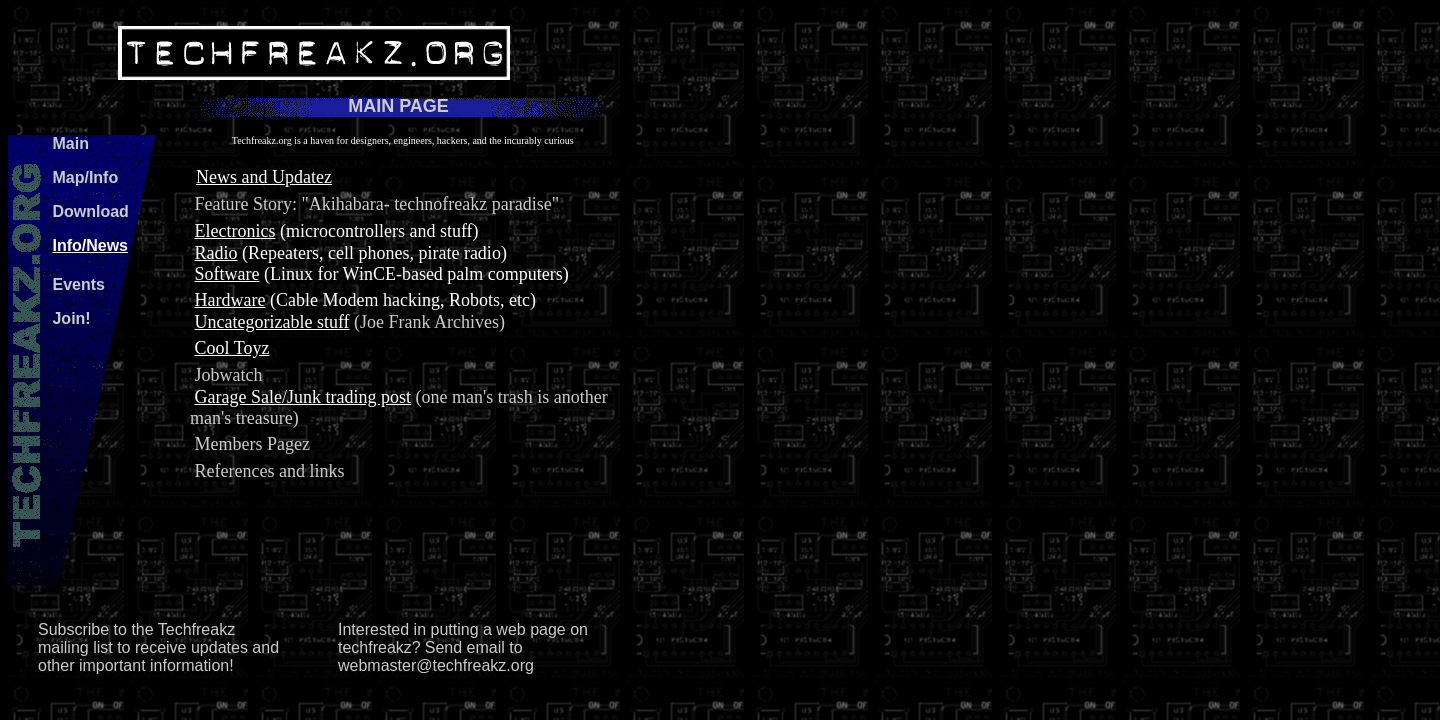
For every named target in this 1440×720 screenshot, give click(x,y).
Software (226, 274)
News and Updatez (264, 177)
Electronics (234, 231)
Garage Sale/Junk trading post (302, 397)
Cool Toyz (231, 348)
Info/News (90, 245)
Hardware (229, 300)
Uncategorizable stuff (271, 322)
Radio (215, 253)
